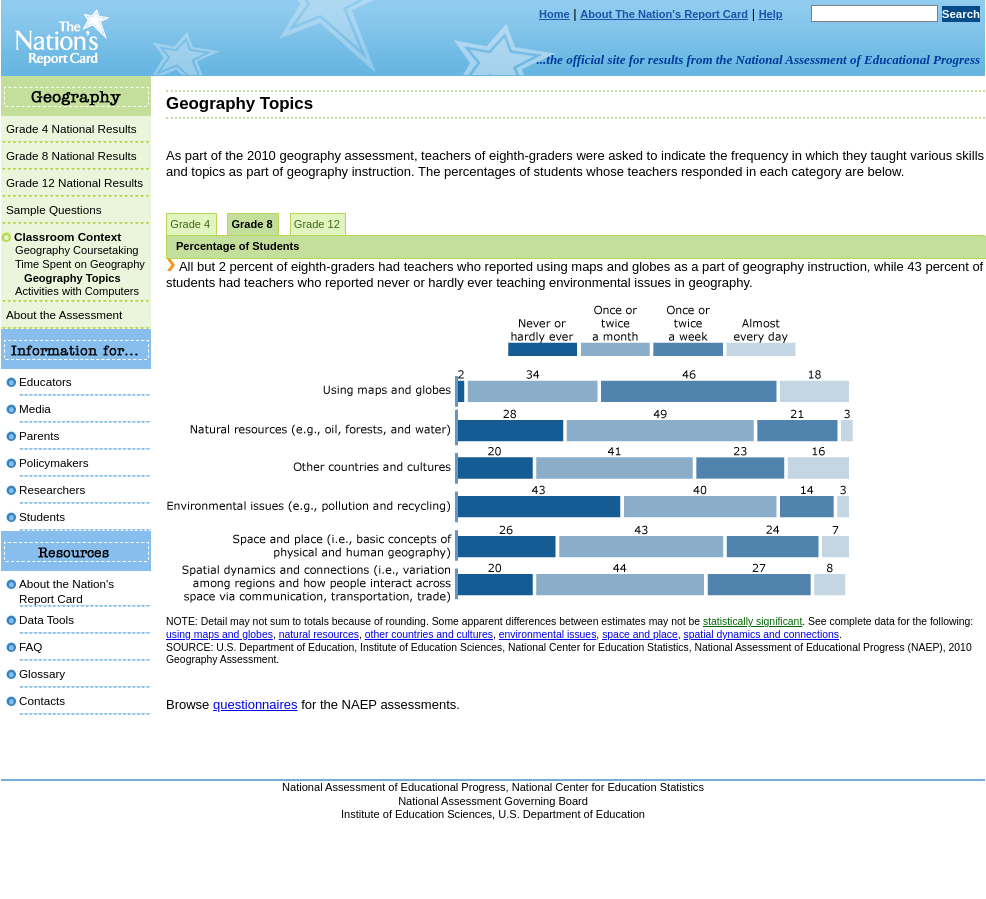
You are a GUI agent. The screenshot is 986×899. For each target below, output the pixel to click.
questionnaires (255, 704)
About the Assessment (64, 314)
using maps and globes (219, 634)
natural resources (319, 634)
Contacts (42, 700)
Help (771, 14)
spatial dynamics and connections (761, 634)
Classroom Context (67, 236)
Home (554, 14)
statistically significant (752, 621)
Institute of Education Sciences (416, 814)
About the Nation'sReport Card (66, 590)
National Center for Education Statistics (608, 787)
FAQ (30, 646)
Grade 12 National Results (74, 182)
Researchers (52, 489)
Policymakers (54, 462)
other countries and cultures (429, 634)
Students (42, 516)
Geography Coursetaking (77, 250)
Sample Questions (54, 209)
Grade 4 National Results (71, 128)
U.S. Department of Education (571, 814)
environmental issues (548, 634)
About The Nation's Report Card (664, 14)
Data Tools (46, 619)
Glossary (42, 673)
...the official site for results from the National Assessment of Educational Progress (758, 59)
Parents (39, 435)
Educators (45, 381)
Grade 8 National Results (71, 155)
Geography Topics (72, 278)
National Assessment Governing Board (493, 801)
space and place (640, 634)
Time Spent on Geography (80, 264)
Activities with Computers (77, 291)
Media (35, 408)
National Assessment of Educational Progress (394, 787)
